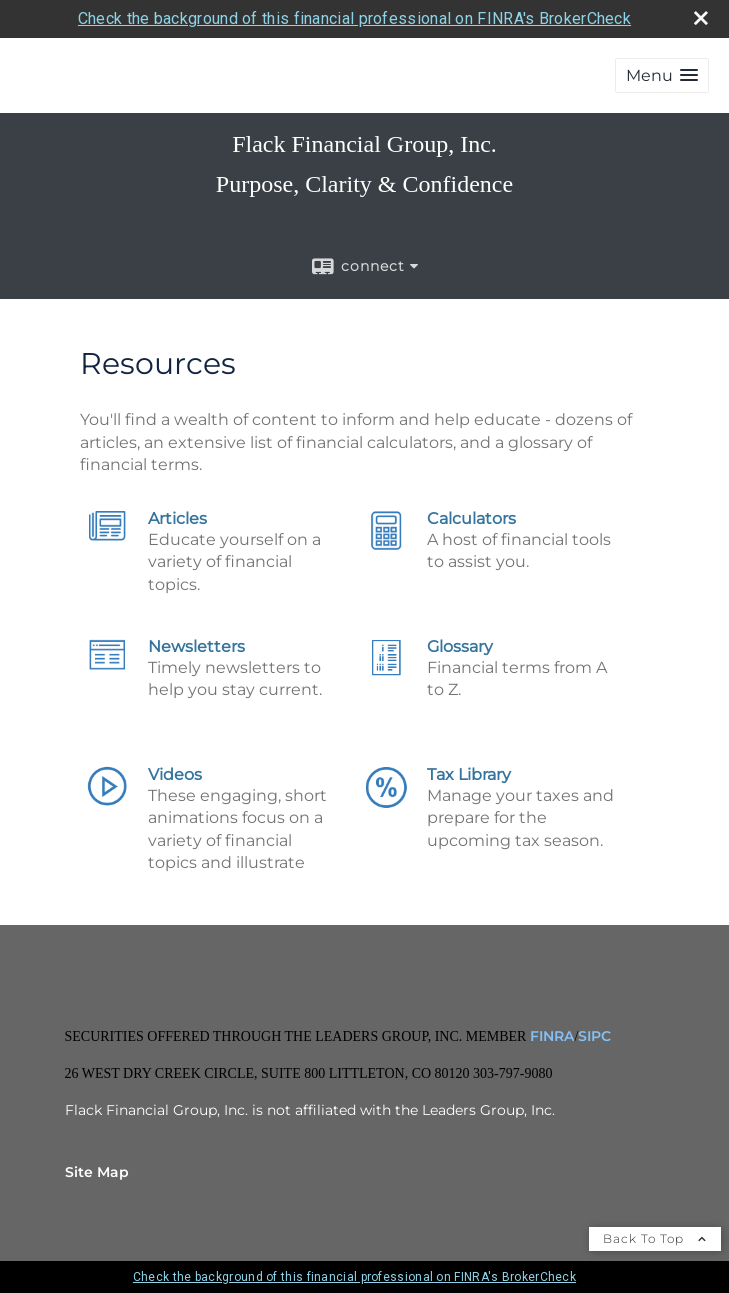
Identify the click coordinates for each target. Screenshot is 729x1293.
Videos (175, 774)
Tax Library (469, 774)
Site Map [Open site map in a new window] (97, 1172)
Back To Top (655, 1238)
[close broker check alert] (701, 18)
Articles (177, 518)
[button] (662, 75)
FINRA (550, 1036)
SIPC (594, 1036)
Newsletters (196, 646)
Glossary (460, 646)
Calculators (471, 518)
